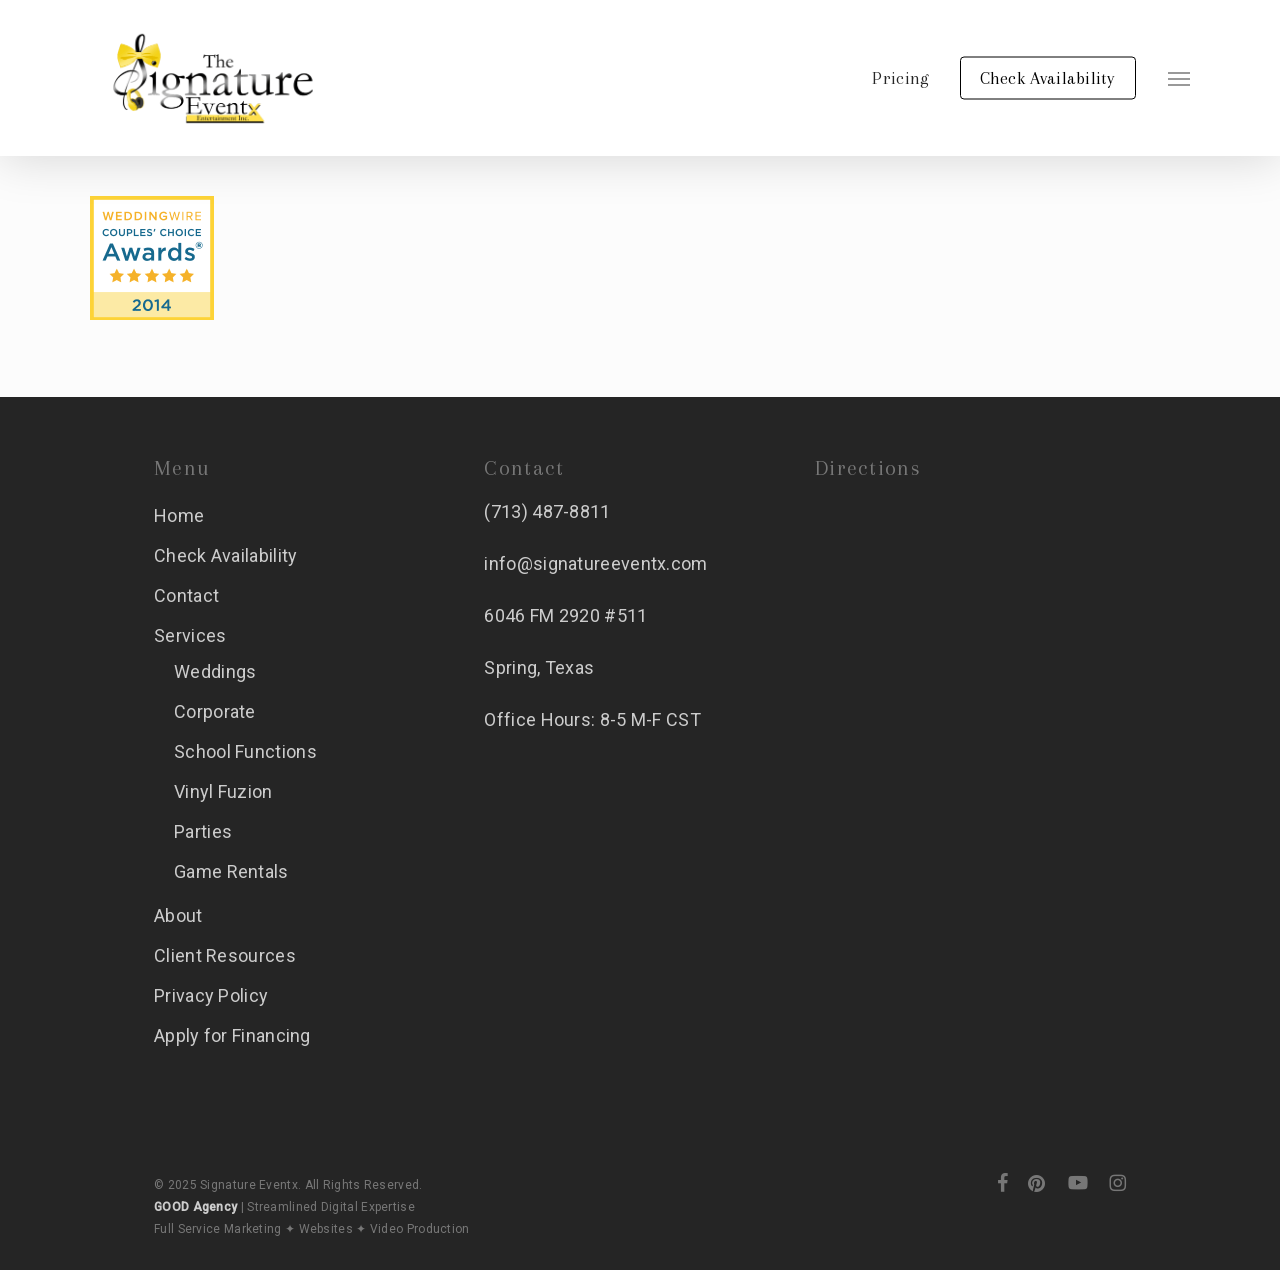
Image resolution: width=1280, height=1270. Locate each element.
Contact (186, 595)
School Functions (245, 751)
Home (179, 515)
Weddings (215, 671)
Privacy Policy (211, 995)
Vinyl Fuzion (223, 791)
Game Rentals (231, 871)
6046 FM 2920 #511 (565, 615)
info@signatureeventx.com (595, 563)
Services (190, 635)
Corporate (215, 711)
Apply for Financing (232, 1035)
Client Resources (225, 955)
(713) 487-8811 (547, 511)
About (178, 915)
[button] (1179, 78)
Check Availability (225, 555)
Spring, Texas (539, 667)
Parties (203, 831)
